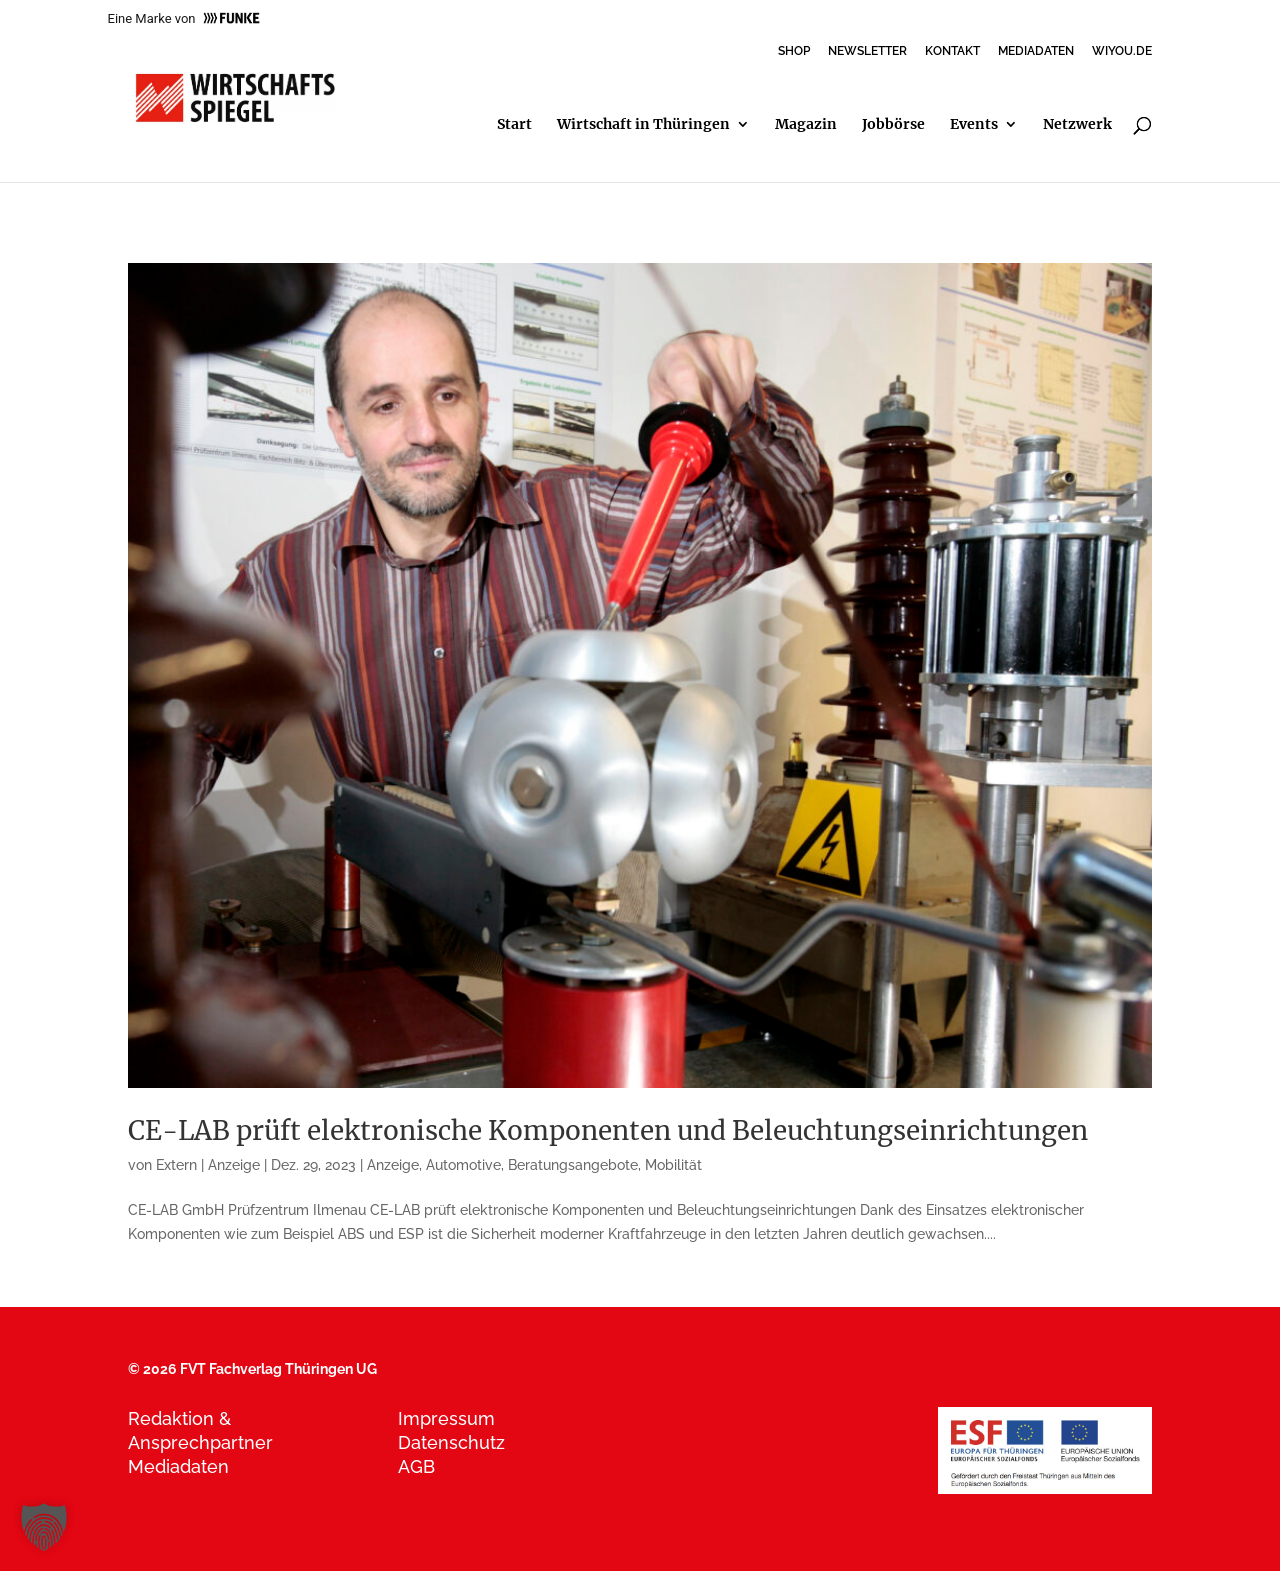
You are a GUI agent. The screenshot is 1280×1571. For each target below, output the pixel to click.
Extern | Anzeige (208, 1165)
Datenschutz (451, 1442)
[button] (44, 1527)
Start (514, 125)
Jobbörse (893, 125)
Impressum (446, 1418)
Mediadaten (178, 1466)
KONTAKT (952, 51)
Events (974, 125)
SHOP (794, 51)
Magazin (806, 125)
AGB (416, 1466)
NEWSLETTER (867, 51)
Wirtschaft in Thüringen (643, 125)
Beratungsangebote (573, 1165)
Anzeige (393, 1165)
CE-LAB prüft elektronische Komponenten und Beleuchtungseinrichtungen (608, 1130)
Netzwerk (1077, 125)
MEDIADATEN (1036, 51)
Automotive (463, 1165)
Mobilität (673, 1165)
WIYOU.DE (1122, 51)
